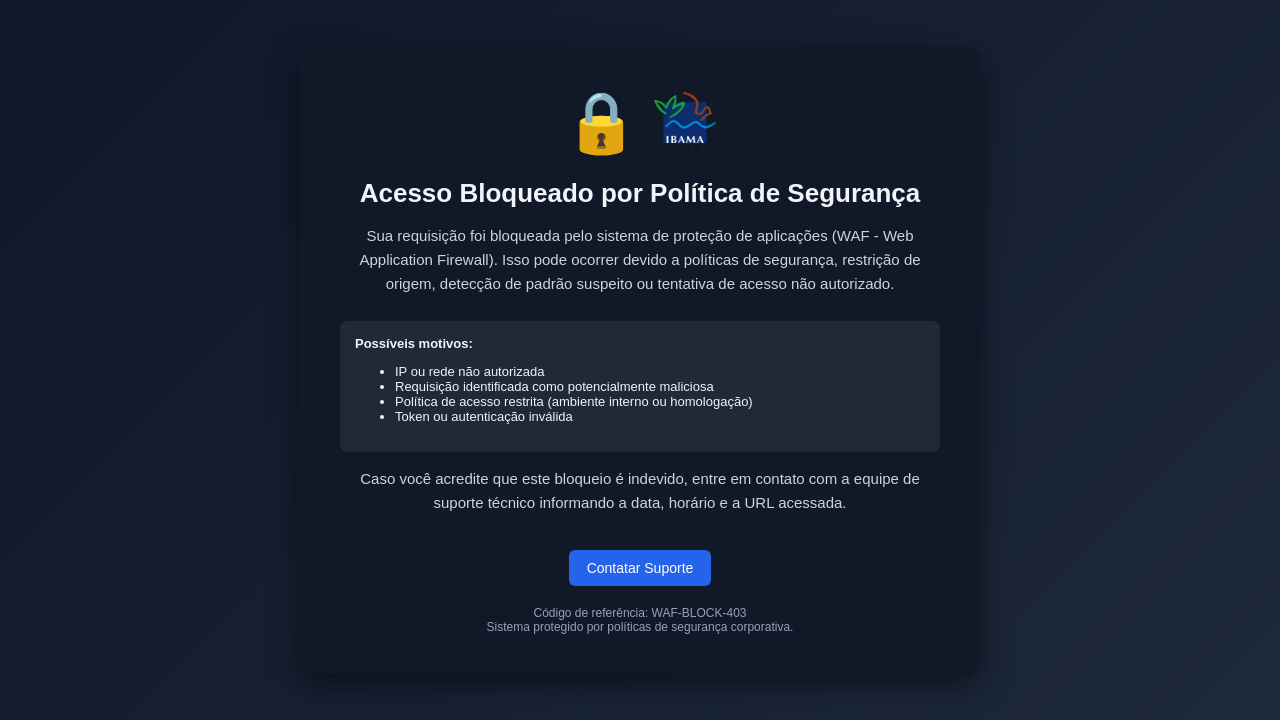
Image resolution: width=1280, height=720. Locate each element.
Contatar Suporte (640, 568)
